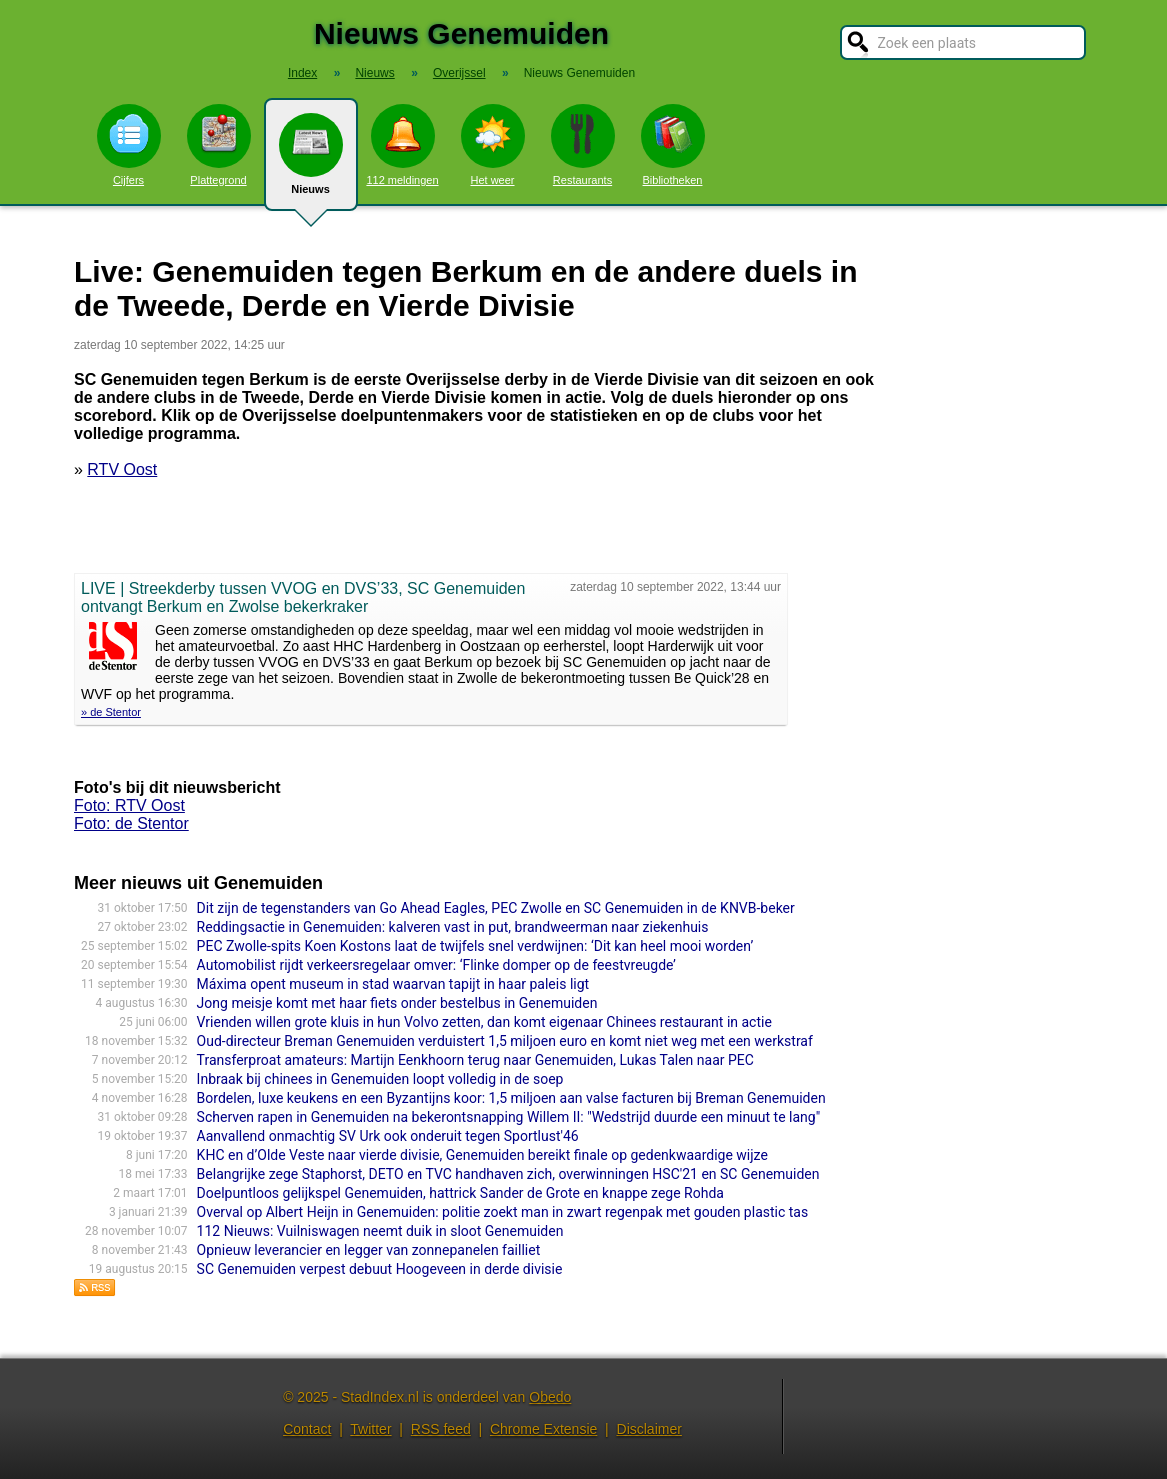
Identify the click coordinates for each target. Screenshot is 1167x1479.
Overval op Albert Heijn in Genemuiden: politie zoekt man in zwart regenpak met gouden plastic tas (503, 1212)
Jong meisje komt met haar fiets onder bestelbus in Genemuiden (397, 1003)
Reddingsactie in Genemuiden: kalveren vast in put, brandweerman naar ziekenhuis (453, 927)
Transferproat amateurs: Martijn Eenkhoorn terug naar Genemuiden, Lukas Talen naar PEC (475, 1060)
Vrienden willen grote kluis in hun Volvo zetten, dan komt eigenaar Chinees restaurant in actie (484, 1022)
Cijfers (129, 145)
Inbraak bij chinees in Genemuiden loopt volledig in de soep (380, 1079)
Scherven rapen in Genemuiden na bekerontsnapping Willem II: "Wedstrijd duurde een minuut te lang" (509, 1117)
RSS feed (441, 1429)
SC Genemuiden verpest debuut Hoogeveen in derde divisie (380, 1269)
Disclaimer (649, 1429)
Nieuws (311, 162)
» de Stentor (111, 712)
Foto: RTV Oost (129, 805)
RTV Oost (122, 469)
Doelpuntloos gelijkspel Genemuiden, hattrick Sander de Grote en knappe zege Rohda (460, 1193)
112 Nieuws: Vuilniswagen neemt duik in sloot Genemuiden (380, 1231)
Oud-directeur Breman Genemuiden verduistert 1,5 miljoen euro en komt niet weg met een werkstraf (505, 1041)
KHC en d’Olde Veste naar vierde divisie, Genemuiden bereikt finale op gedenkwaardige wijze (482, 1155)
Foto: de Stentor (131, 823)
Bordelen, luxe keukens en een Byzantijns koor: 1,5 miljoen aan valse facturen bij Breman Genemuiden (511, 1098)
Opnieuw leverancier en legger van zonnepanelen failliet (369, 1250)
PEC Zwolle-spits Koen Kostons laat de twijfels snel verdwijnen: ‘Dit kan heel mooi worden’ (475, 946)
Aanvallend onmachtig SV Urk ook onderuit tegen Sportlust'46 (388, 1136)
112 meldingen (402, 145)
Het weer (493, 145)
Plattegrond (219, 145)
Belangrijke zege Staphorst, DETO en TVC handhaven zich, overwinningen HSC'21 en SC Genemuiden (508, 1174)
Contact (307, 1429)
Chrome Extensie (543, 1429)
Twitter (370, 1429)
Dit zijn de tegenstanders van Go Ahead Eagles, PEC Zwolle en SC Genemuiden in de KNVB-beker (496, 908)
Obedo (550, 1397)
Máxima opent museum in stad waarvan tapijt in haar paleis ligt (393, 984)
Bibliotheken (673, 145)
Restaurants (583, 145)
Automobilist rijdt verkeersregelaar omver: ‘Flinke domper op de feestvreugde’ (436, 965)
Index (302, 73)
